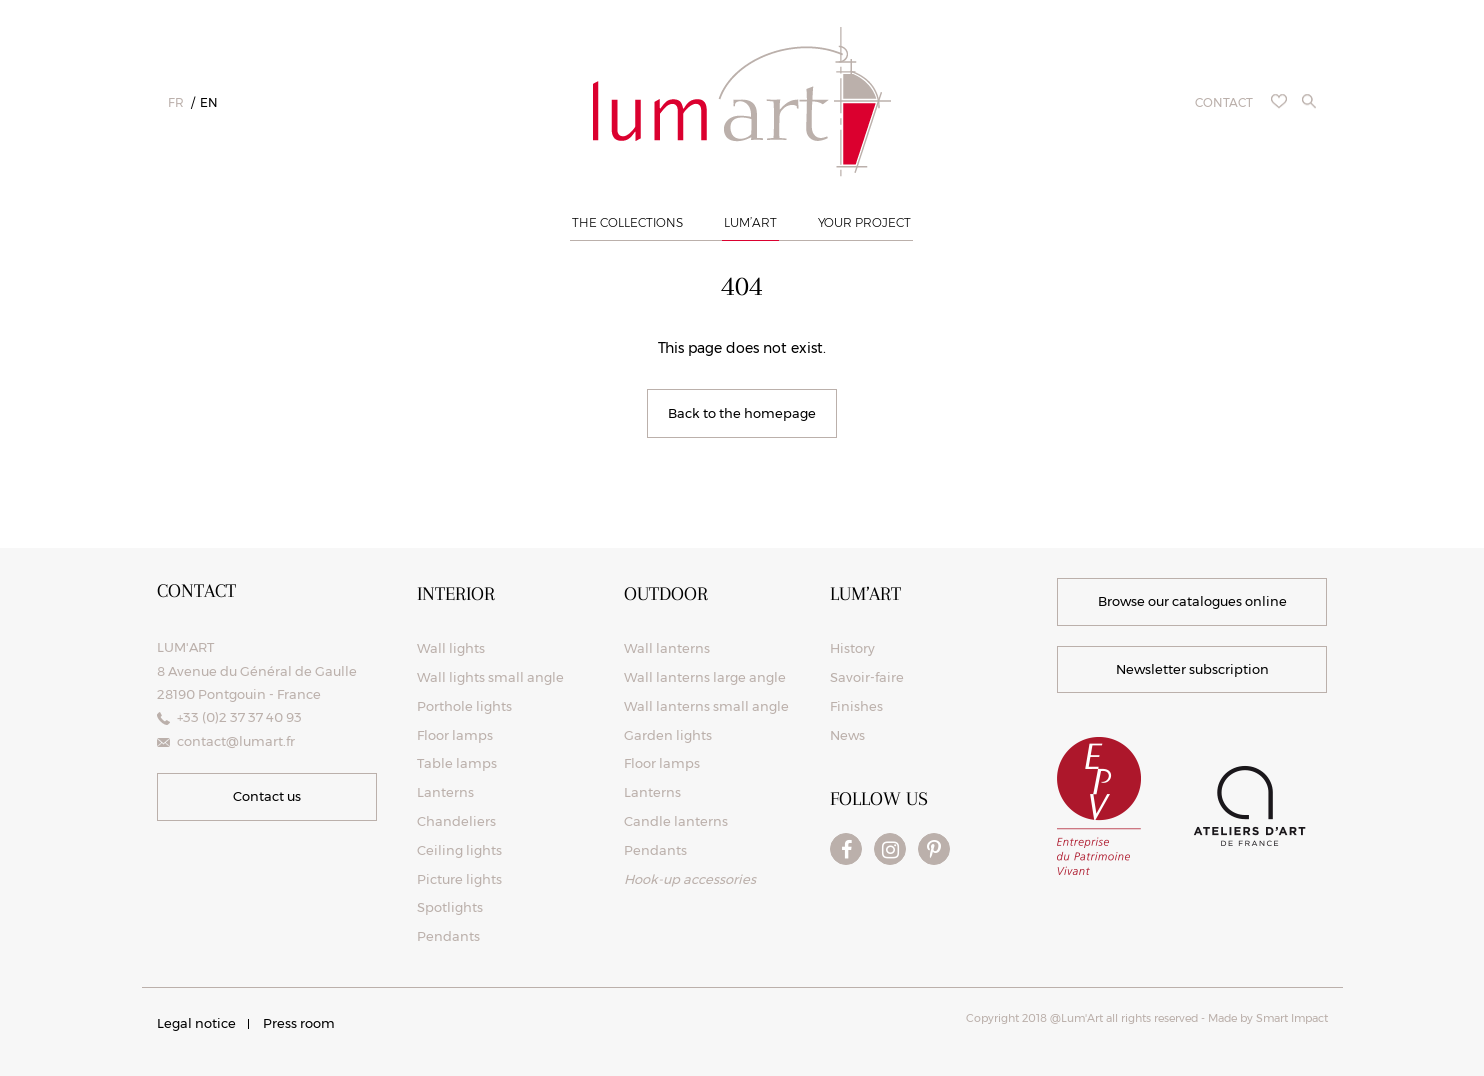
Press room (299, 1023)
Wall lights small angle (490, 677)
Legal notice (196, 1023)
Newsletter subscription (1192, 669)
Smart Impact (1290, 1018)
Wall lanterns (667, 648)
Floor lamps (455, 735)
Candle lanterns (676, 821)
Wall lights (451, 648)
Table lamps (457, 763)
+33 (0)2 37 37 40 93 (239, 717)
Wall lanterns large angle (705, 677)
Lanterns (445, 792)
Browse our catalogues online (1192, 601)
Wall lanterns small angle (706, 706)
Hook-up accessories (690, 879)
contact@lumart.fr (236, 741)
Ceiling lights (459, 850)
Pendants (448, 936)
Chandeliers (456, 821)
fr (176, 102)
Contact (1224, 102)
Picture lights (459, 879)
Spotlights (450, 907)
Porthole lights (464, 706)
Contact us (267, 796)
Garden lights (668, 735)
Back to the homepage (742, 413)
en (209, 102)
